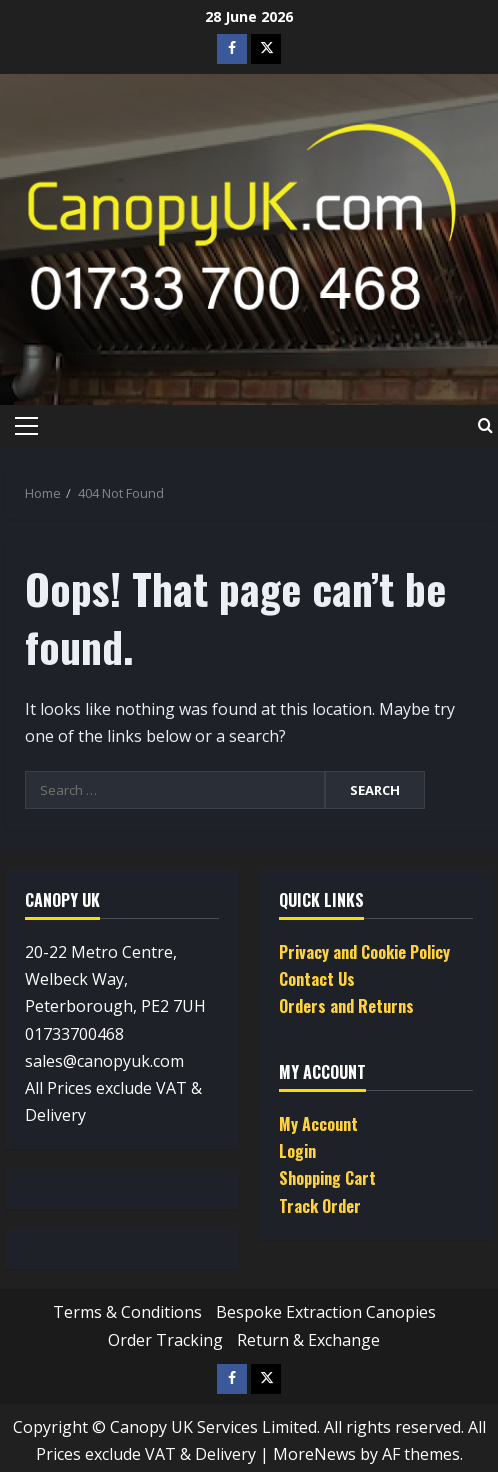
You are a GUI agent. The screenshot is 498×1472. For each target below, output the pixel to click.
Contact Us (317, 979)
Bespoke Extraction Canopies (326, 1312)
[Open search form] (485, 426)
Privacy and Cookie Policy (364, 952)
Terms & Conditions (127, 1312)
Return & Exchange (308, 1340)
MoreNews (314, 1454)
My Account (318, 1124)
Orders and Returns (346, 1006)
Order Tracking (165, 1340)
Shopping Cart (327, 1178)
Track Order (320, 1206)
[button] (26, 426)
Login (297, 1151)
